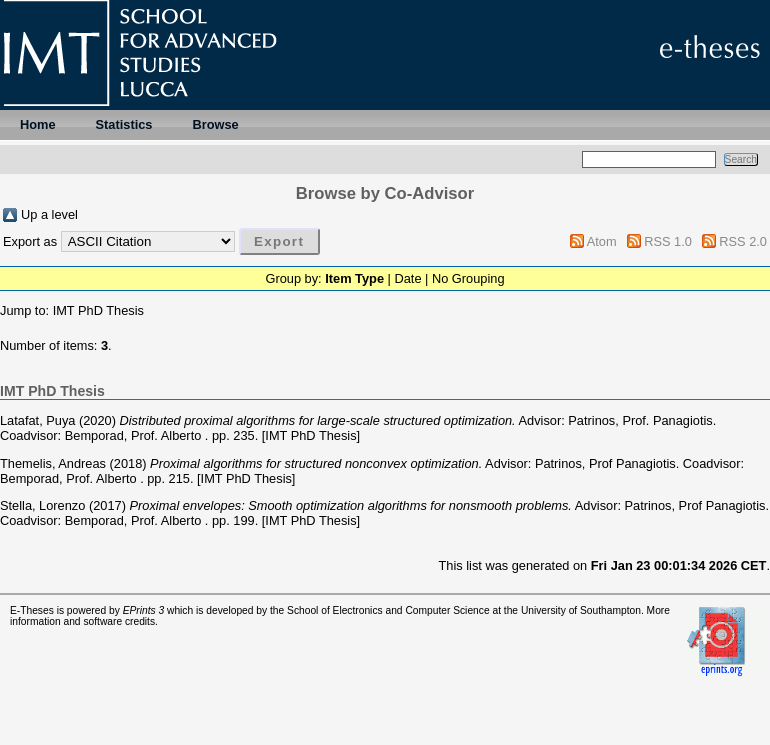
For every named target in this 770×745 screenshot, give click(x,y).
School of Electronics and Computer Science (388, 610)
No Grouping (468, 278)
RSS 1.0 (668, 241)
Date (407, 278)
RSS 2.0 (743, 241)
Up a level (49, 214)
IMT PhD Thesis (98, 310)
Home (38, 124)
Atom (602, 241)
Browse (215, 124)
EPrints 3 (144, 610)
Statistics (124, 124)
